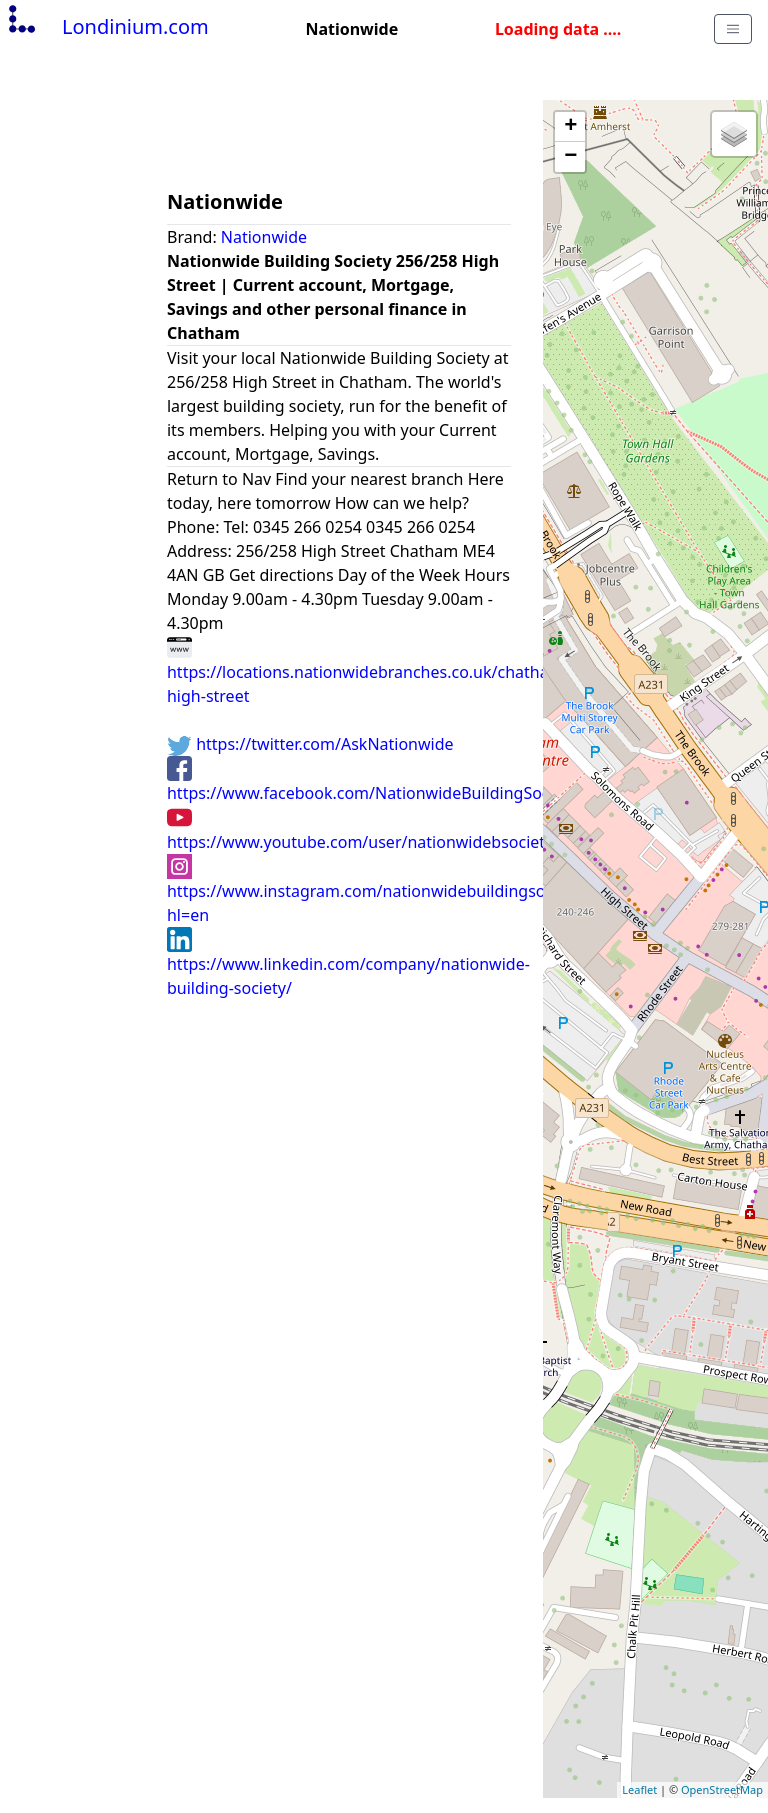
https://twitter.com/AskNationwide (310, 744)
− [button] (570, 157)
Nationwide (264, 237)
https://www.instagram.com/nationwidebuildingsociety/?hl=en (380, 890)
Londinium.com (106, 26)
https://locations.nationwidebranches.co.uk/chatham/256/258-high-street (401, 671)
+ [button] (570, 127)
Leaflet (639, 1789)
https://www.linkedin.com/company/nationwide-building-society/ (348, 963)
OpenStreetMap (722, 1789)
